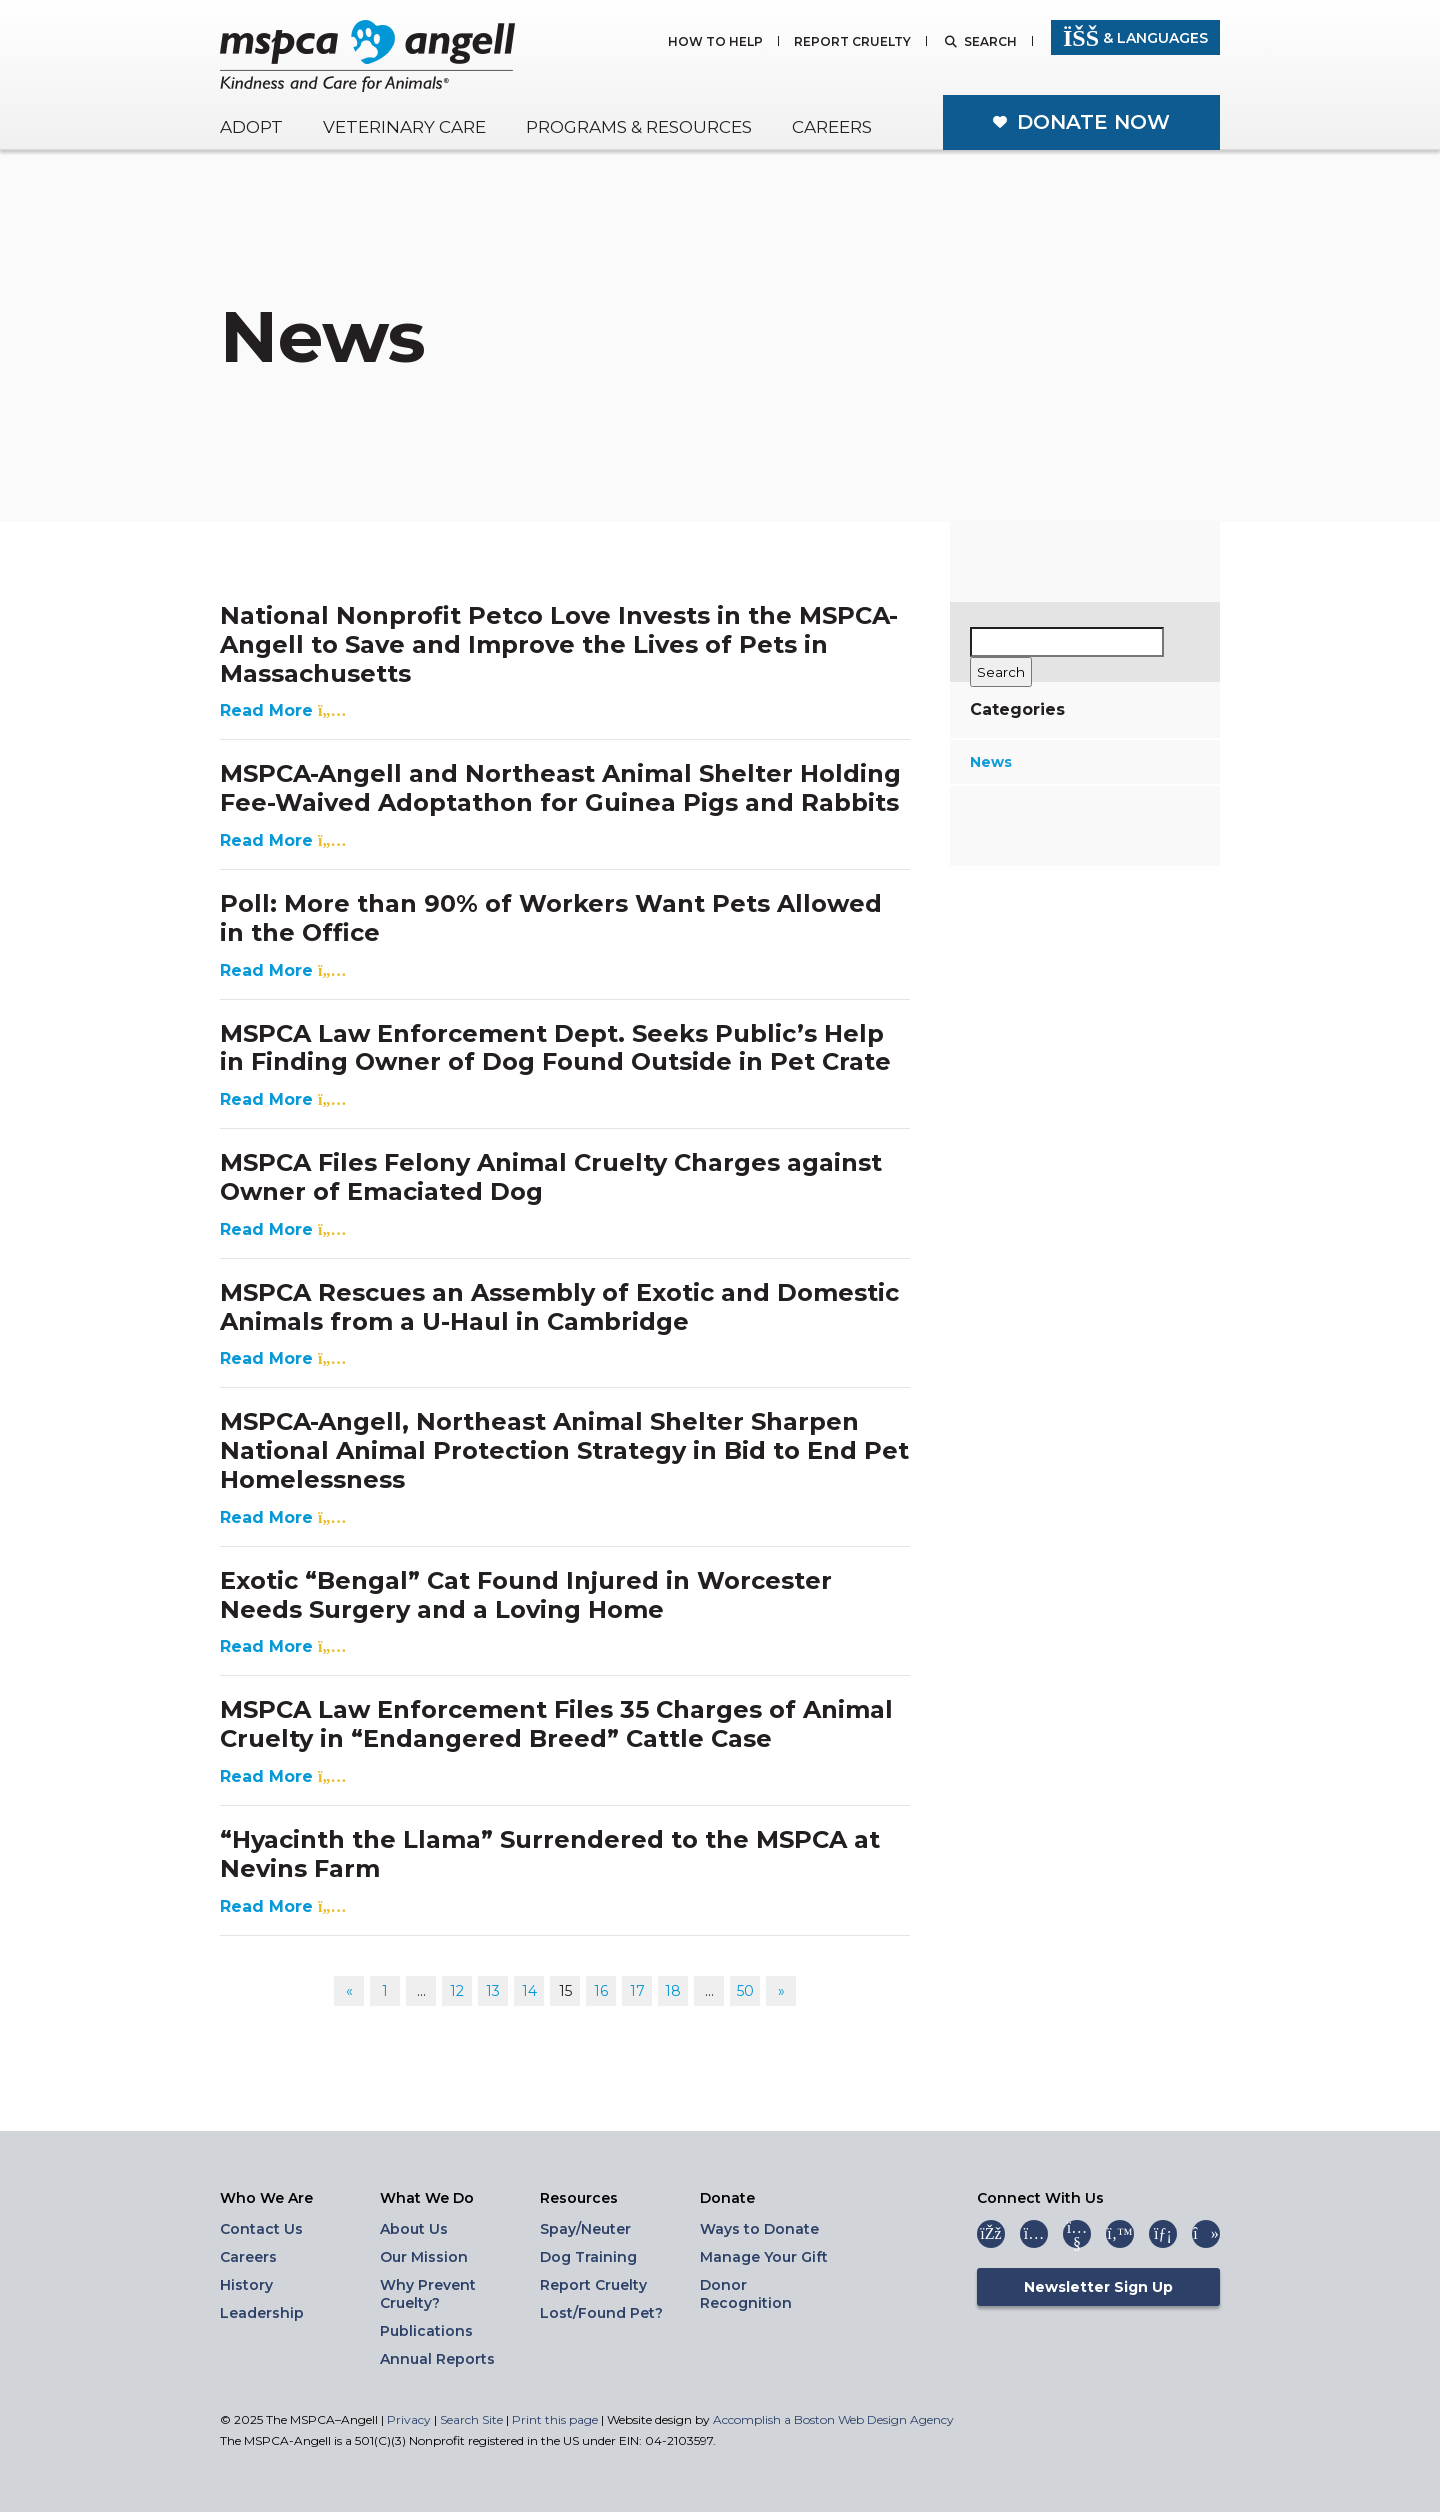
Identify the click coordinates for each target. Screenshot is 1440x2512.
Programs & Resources (639, 127)
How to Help (715, 42)
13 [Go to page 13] (493, 1991)
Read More (283, 711)
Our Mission (424, 2257)
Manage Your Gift (764, 2257)
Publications (426, 2331)
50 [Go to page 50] (745, 1991)
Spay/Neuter (585, 2229)
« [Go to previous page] (349, 1991)
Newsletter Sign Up (1098, 2287)
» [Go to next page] (781, 1991)
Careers (832, 127)
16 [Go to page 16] (601, 1991)
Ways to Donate (759, 2229)
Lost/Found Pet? (601, 2313)
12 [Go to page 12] (457, 1991)
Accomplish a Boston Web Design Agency (833, 2419)
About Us (414, 2229)
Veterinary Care (404, 127)
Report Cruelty (852, 42)
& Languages (1135, 38)
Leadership (262, 2313)
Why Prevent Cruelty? (428, 2294)
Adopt (251, 127)
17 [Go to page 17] (637, 1991)
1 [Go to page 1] (385, 1991)
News (991, 762)
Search (990, 42)
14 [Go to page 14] (529, 1991)
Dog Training (588, 2257)
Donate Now (1093, 122)
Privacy (409, 2419)
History (246, 2285)
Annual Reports (437, 2359)
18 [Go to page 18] (673, 1991)
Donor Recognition (746, 2294)
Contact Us (261, 2229)
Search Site (473, 2419)
